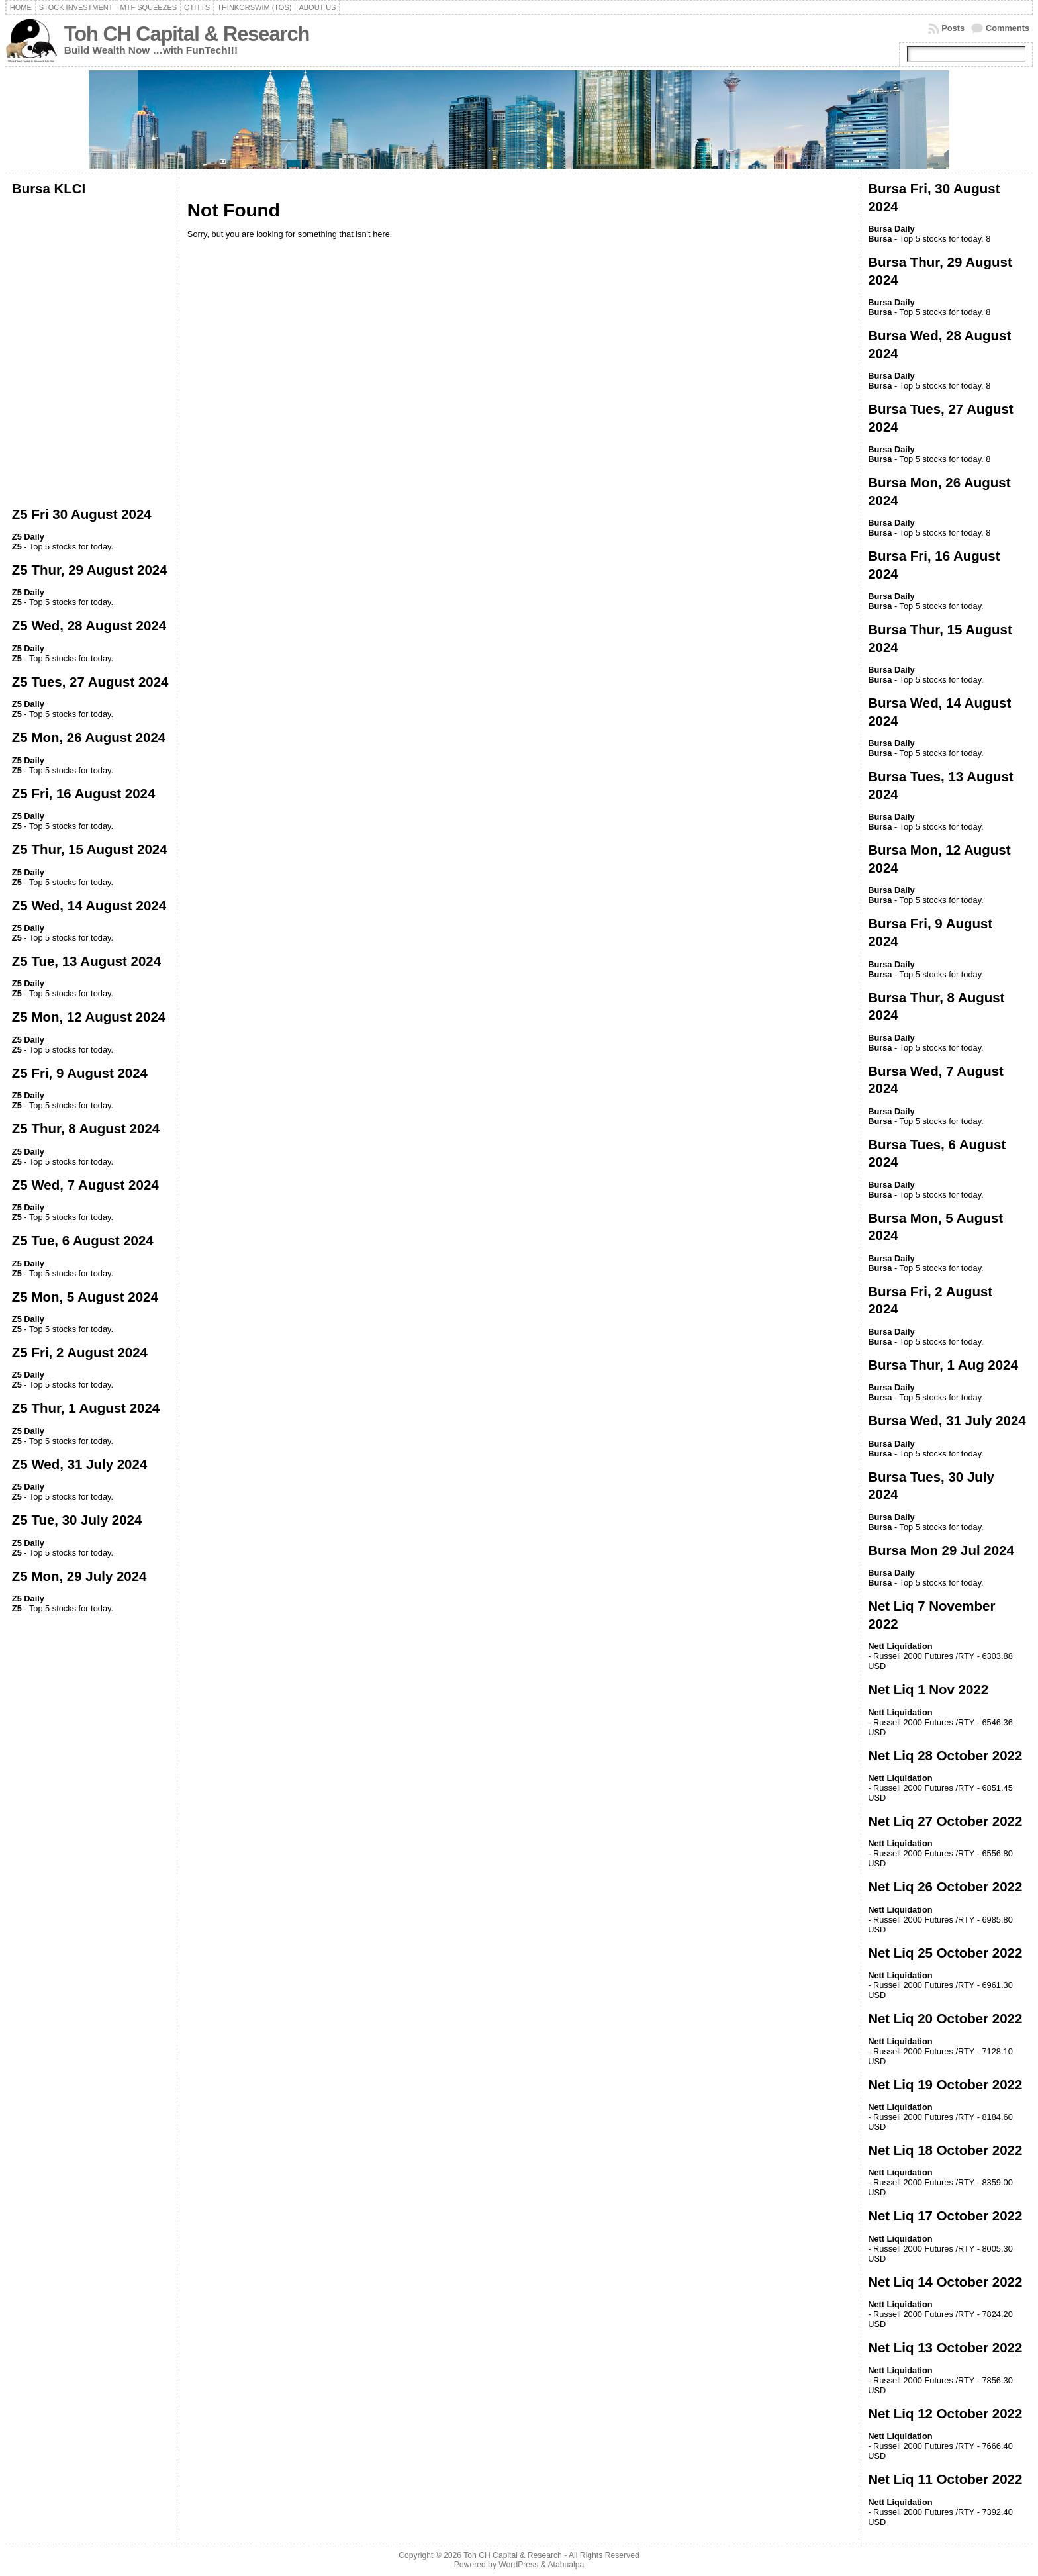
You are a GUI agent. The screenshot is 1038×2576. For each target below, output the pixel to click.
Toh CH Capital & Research (186, 34)
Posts (953, 28)
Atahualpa (565, 2564)
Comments (1007, 28)
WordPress (518, 2564)
